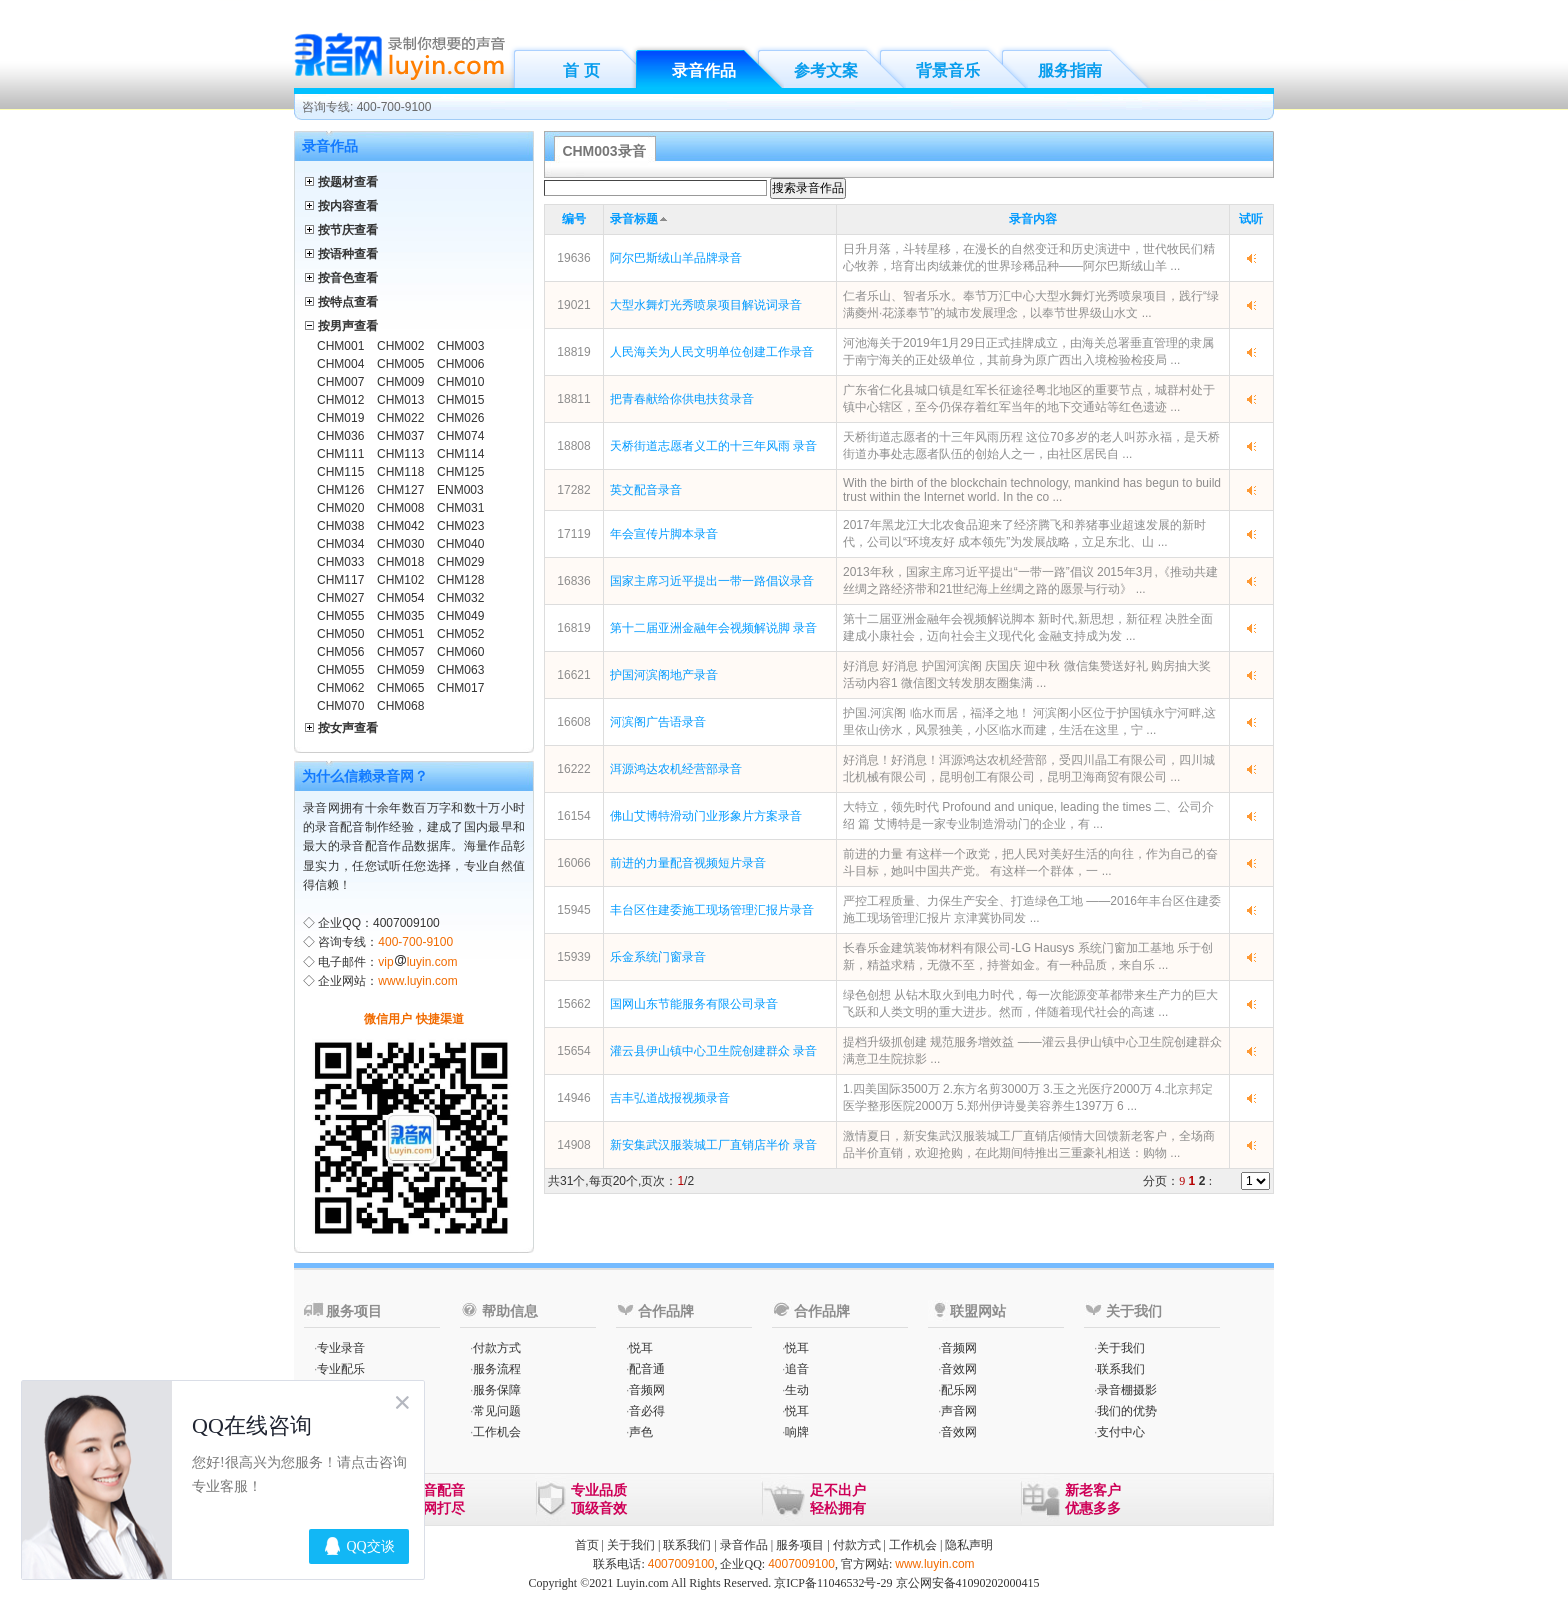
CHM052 (460, 634)
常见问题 (497, 1411)
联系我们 (1121, 1369)
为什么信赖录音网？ (365, 776)
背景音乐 (948, 70)
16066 (573, 863)
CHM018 (400, 562)
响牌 (797, 1432)
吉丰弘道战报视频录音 (670, 1098)
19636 (573, 258)
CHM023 (460, 526)
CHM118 (400, 472)
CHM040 (460, 544)
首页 (587, 1545)
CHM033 (340, 562)
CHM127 (400, 490)
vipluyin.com (417, 962)
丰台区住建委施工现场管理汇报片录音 (712, 910)
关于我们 (1121, 1348)
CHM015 (460, 400)
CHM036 (340, 436)
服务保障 (497, 1390)
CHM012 (340, 400)
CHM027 (340, 598)
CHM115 (340, 472)
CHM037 (400, 436)
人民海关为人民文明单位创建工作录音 (712, 352)
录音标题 (634, 219)
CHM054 (400, 598)
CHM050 (340, 634)
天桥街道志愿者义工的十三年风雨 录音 (713, 446)
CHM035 (400, 616)
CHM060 (460, 652)
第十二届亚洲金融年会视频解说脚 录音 (713, 628)
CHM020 (340, 508)
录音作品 (704, 70)
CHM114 (460, 454)
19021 (573, 305)
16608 (573, 722)
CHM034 (340, 544)
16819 (573, 628)
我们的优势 (1127, 1411)
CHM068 (400, 706)
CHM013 (400, 400)
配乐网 (959, 1390)
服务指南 (1070, 70)
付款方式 (497, 1348)
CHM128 (460, 580)
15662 (573, 1004)
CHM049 (460, 616)
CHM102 (400, 580)
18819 (573, 352)
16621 (573, 675)
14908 (573, 1145)
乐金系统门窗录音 (658, 957)
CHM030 (400, 544)
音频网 (647, 1390)
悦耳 (641, 1348)
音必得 (647, 1411)
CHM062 (340, 688)
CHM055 (340, 616)
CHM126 (340, 490)
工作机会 (497, 1432)
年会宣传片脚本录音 (664, 534)
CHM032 (460, 598)
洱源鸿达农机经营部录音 (676, 769)
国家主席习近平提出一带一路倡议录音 (712, 581)
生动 (797, 1390)
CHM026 (460, 418)
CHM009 (400, 382)
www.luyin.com (417, 981)
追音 (797, 1369)
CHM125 (460, 472)
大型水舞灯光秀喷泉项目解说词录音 (706, 305)
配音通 (647, 1369)
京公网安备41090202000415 (968, 1583)
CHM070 (340, 706)
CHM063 (460, 670)
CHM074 (460, 436)
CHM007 (340, 382)
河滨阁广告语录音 (658, 722)
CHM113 (400, 454)
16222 (573, 769)
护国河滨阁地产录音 (664, 675)
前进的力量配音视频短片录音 (688, 863)
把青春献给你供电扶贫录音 (682, 399)
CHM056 (340, 652)
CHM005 (400, 364)
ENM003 (460, 490)
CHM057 (400, 652)
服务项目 (800, 1545)
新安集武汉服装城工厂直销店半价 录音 (713, 1145)
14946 (573, 1098)
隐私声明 (969, 1545)
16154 (573, 816)
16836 (573, 581)
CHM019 (340, 418)
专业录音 (341, 1348)
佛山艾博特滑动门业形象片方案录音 (706, 816)
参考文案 (826, 70)
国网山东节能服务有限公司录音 (694, 1004)
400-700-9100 (415, 942)
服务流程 (497, 1369)
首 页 (581, 70)
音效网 (959, 1369)
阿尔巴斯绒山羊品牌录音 (676, 258)
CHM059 (400, 670)
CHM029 (460, 562)
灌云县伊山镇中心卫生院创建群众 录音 (713, 1051)
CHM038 (340, 526)
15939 (573, 957)
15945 (573, 910)
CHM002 (400, 346)
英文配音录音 (646, 490)
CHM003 (460, 346)
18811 (573, 399)
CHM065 (400, 688)
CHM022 (400, 418)
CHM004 (340, 364)
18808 (573, 446)
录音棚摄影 (1127, 1390)
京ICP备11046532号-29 (833, 1583)
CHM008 (400, 508)
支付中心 (1121, 1432)
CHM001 (340, 346)
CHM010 (460, 382)
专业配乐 (341, 1369)
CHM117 (340, 580)
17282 (573, 490)
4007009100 (681, 1564)
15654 (573, 1051)
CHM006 (460, 364)
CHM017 (460, 688)
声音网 (959, 1411)
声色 (641, 1432)
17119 (573, 534)
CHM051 (400, 634)
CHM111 (340, 454)
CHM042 (400, 526)
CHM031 (460, 508)
